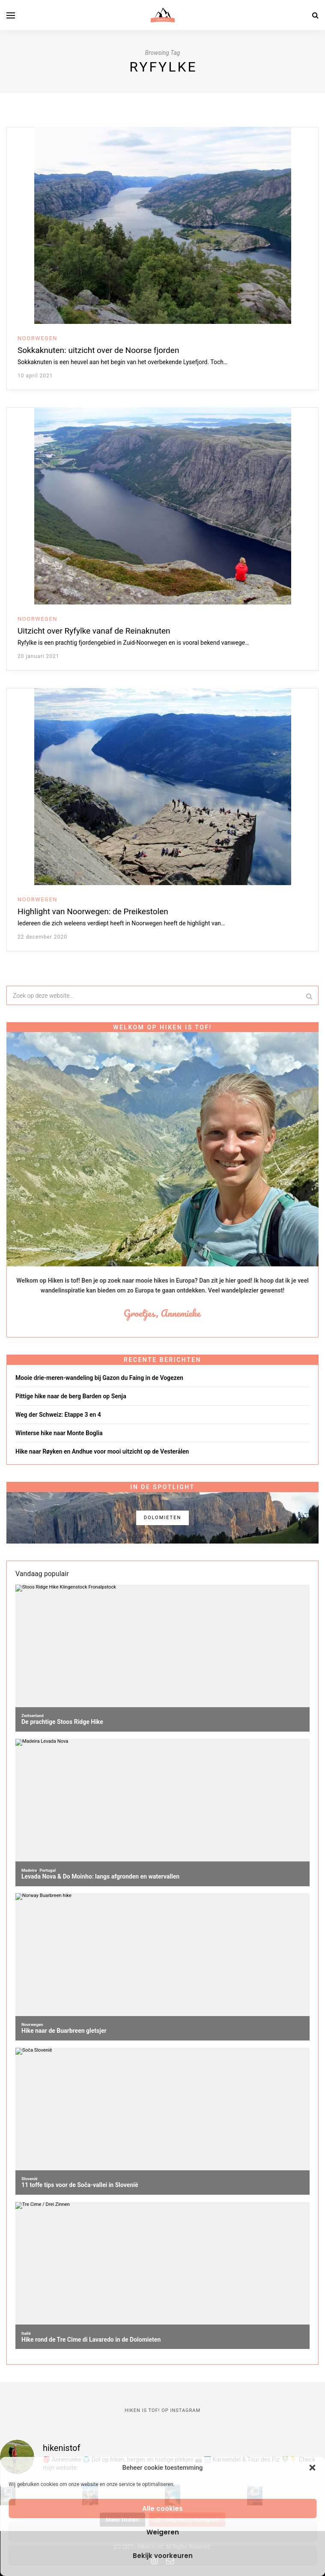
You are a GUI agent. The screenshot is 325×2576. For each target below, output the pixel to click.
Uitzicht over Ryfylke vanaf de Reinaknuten (94, 631)
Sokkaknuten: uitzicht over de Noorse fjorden (98, 350)
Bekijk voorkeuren (163, 2555)
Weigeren (162, 2532)
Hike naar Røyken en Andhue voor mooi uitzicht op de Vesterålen (102, 1451)
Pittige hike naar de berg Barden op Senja (70, 1396)
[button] (312, 2467)
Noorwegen (37, 338)
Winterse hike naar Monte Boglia (59, 1433)
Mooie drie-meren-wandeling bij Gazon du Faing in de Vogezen (99, 1377)
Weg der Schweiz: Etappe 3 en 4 (58, 1414)
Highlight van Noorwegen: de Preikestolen (93, 911)
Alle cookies (162, 2508)
